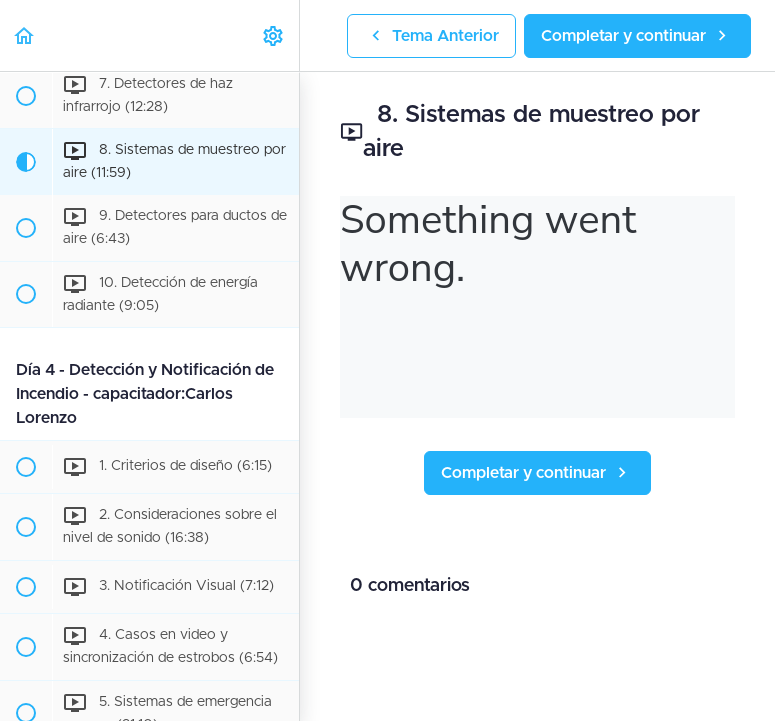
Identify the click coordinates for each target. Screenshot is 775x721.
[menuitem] (274, 35)
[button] (25, 35)
